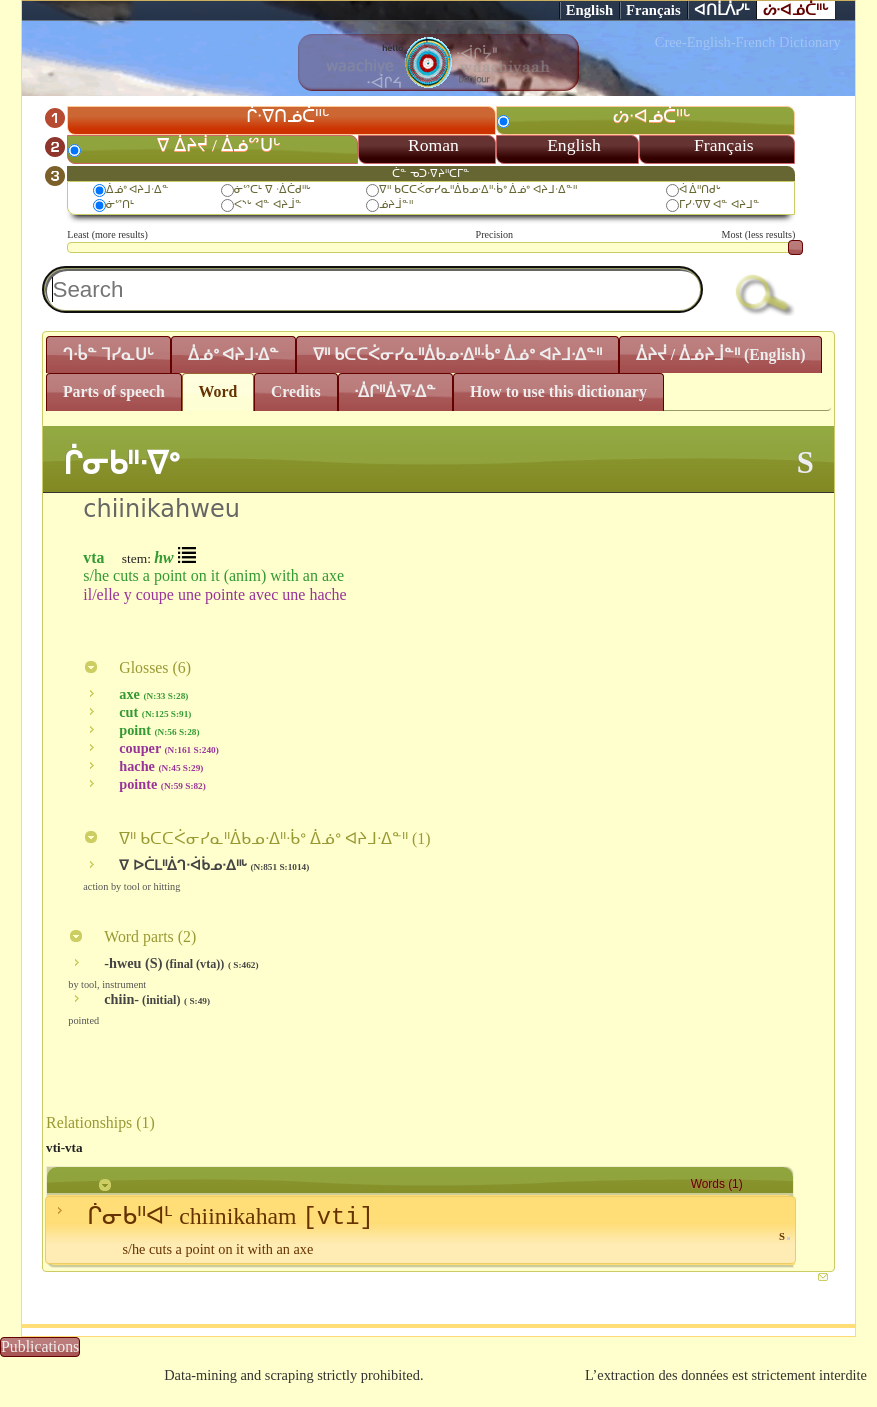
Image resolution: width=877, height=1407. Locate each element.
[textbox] (373, 289)
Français (653, 10)
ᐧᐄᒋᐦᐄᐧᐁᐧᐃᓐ (395, 391)
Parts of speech (114, 391)
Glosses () (137, 667)
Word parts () (132, 936)
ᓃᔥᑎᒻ (120, 204)
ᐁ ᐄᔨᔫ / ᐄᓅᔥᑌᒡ (219, 145)
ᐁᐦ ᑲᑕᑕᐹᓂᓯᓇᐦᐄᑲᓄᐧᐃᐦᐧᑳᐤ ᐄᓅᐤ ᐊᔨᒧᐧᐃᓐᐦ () (256, 838)
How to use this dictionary (558, 391)
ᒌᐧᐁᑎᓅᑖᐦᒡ (288, 116)
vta (93, 557)
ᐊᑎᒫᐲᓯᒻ (722, 10)
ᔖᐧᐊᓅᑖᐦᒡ (796, 10)
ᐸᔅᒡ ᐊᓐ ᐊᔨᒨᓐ (268, 204)
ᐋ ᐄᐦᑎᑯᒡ (700, 189)
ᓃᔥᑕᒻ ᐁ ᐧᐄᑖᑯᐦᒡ (272, 189)
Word (218, 391)
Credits (296, 391)
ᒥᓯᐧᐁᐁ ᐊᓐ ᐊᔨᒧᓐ (720, 204)
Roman (433, 145)
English (589, 10)
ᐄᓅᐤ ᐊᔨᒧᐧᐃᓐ (138, 189)
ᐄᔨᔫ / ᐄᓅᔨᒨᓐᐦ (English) (721, 354)
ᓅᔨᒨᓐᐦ (396, 204)
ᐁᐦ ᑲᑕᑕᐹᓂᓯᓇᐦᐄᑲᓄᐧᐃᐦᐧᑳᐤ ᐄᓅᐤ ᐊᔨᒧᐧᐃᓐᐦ (478, 189)
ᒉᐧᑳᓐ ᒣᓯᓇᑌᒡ (108, 354)
